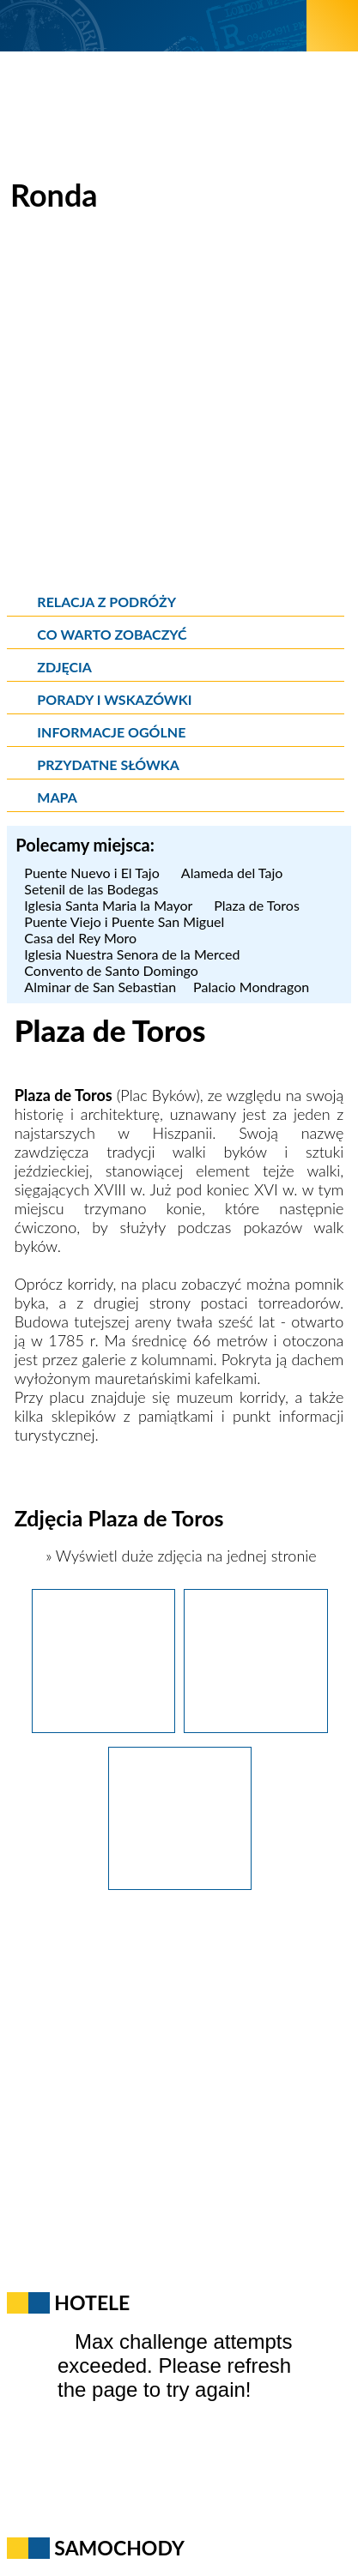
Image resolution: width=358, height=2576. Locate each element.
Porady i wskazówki (114, 699)
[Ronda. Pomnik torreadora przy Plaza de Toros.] (180, 1884)
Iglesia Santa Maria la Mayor (110, 905)
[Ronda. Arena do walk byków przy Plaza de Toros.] (256, 1727)
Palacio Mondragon (251, 986)
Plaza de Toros (257, 905)
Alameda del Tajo (234, 872)
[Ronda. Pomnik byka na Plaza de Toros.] (104, 1727)
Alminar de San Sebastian (100, 986)
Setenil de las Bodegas (93, 889)
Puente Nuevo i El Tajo (94, 872)
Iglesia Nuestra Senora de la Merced (132, 954)
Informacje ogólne (111, 732)
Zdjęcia (64, 667)
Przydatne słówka (108, 764)
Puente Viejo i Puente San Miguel (124, 921)
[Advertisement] (179, 406)
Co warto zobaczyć (111, 634)
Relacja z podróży (106, 601)
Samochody (119, 2548)
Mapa (56, 797)
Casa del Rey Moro (80, 938)
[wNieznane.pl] (153, 25)
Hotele (92, 2302)
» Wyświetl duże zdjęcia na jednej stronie (178, 1555)
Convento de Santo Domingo (111, 970)
